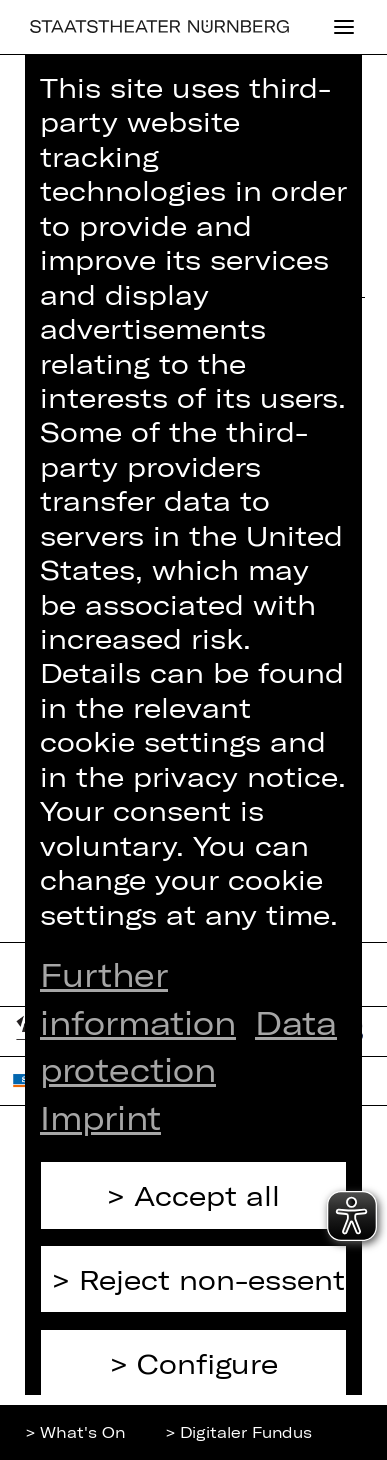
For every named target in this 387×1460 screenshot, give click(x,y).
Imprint (100, 1117)
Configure (207, 1363)
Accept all (207, 1195)
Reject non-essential (213, 1279)
